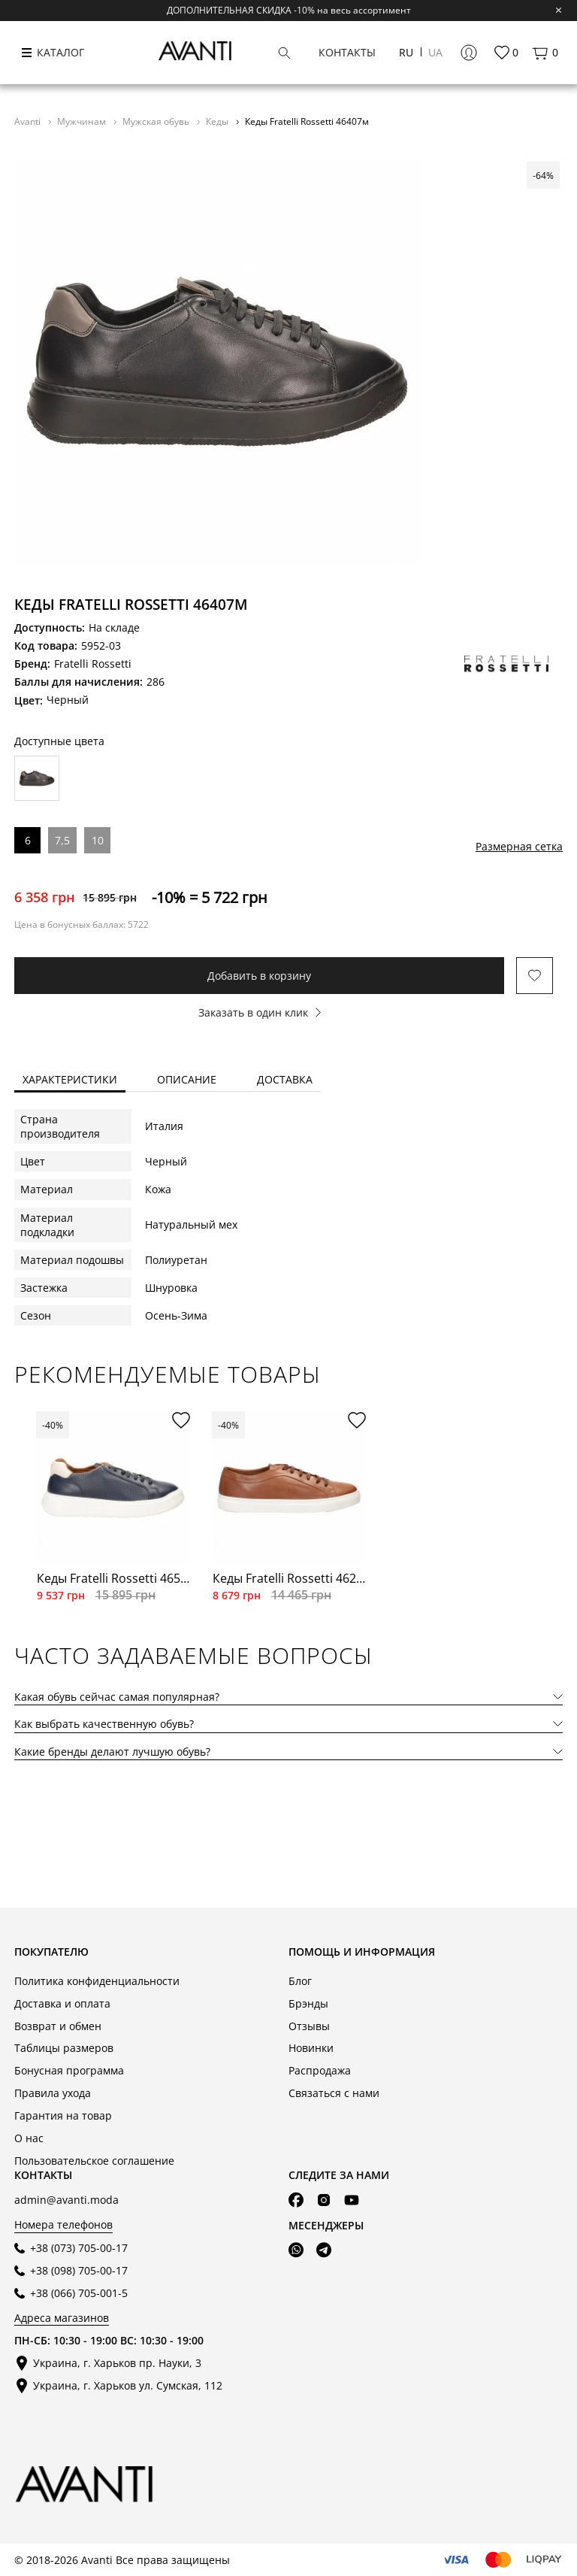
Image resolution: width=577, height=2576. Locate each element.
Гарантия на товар (63, 2115)
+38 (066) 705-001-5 (79, 2293)
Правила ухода (52, 2093)
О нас (29, 2138)
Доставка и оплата (62, 2003)
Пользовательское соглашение (94, 2160)
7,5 (62, 840)
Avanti (28, 121)
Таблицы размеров (63, 2048)
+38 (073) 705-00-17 (79, 2248)
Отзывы (309, 2026)
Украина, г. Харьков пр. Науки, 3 (117, 2363)
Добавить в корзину (259, 975)
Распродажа (319, 2070)
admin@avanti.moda (66, 2200)
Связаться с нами (333, 2093)
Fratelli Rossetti (92, 663)
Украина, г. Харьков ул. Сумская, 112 (127, 2385)
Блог (300, 1981)
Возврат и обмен (57, 2026)
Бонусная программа (69, 2070)
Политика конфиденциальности (97, 1981)
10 (98, 840)
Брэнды (308, 2003)
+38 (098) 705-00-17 (79, 2270)
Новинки (311, 2048)
